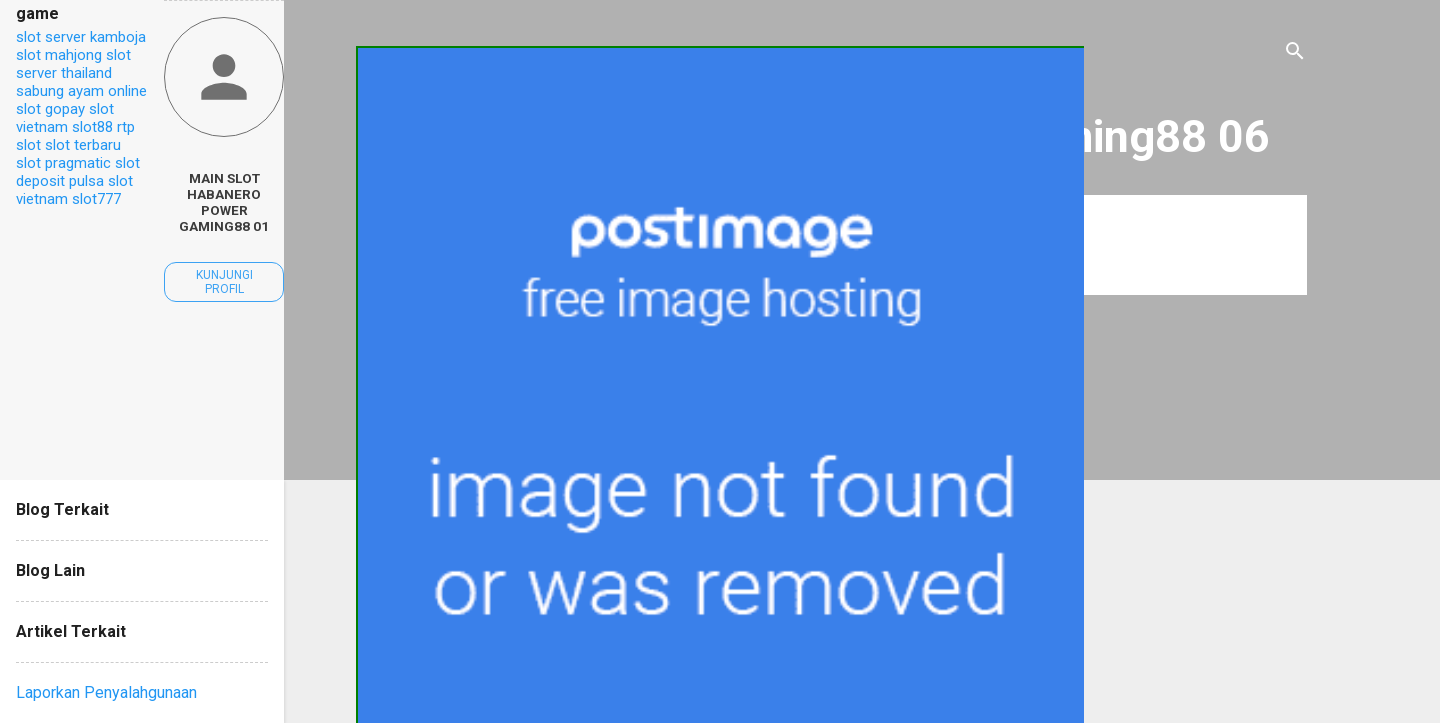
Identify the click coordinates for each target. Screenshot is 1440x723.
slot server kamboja (81, 37)
